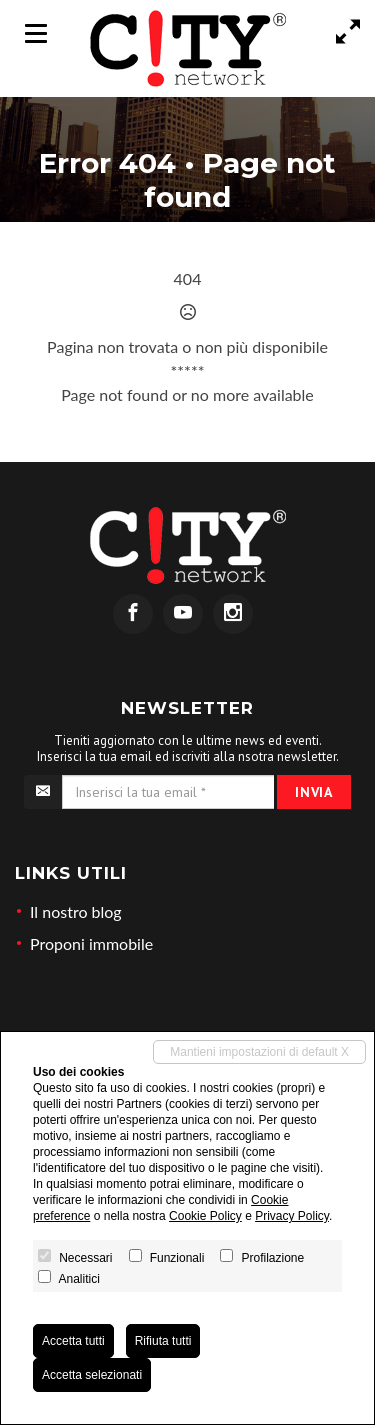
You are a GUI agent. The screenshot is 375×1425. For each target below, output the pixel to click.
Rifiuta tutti (163, 1341)
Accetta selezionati (92, 1375)
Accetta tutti (73, 1341)
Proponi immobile (91, 943)
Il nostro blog (76, 911)
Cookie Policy (205, 1216)
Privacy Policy (292, 1216)
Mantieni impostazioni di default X (259, 1052)
